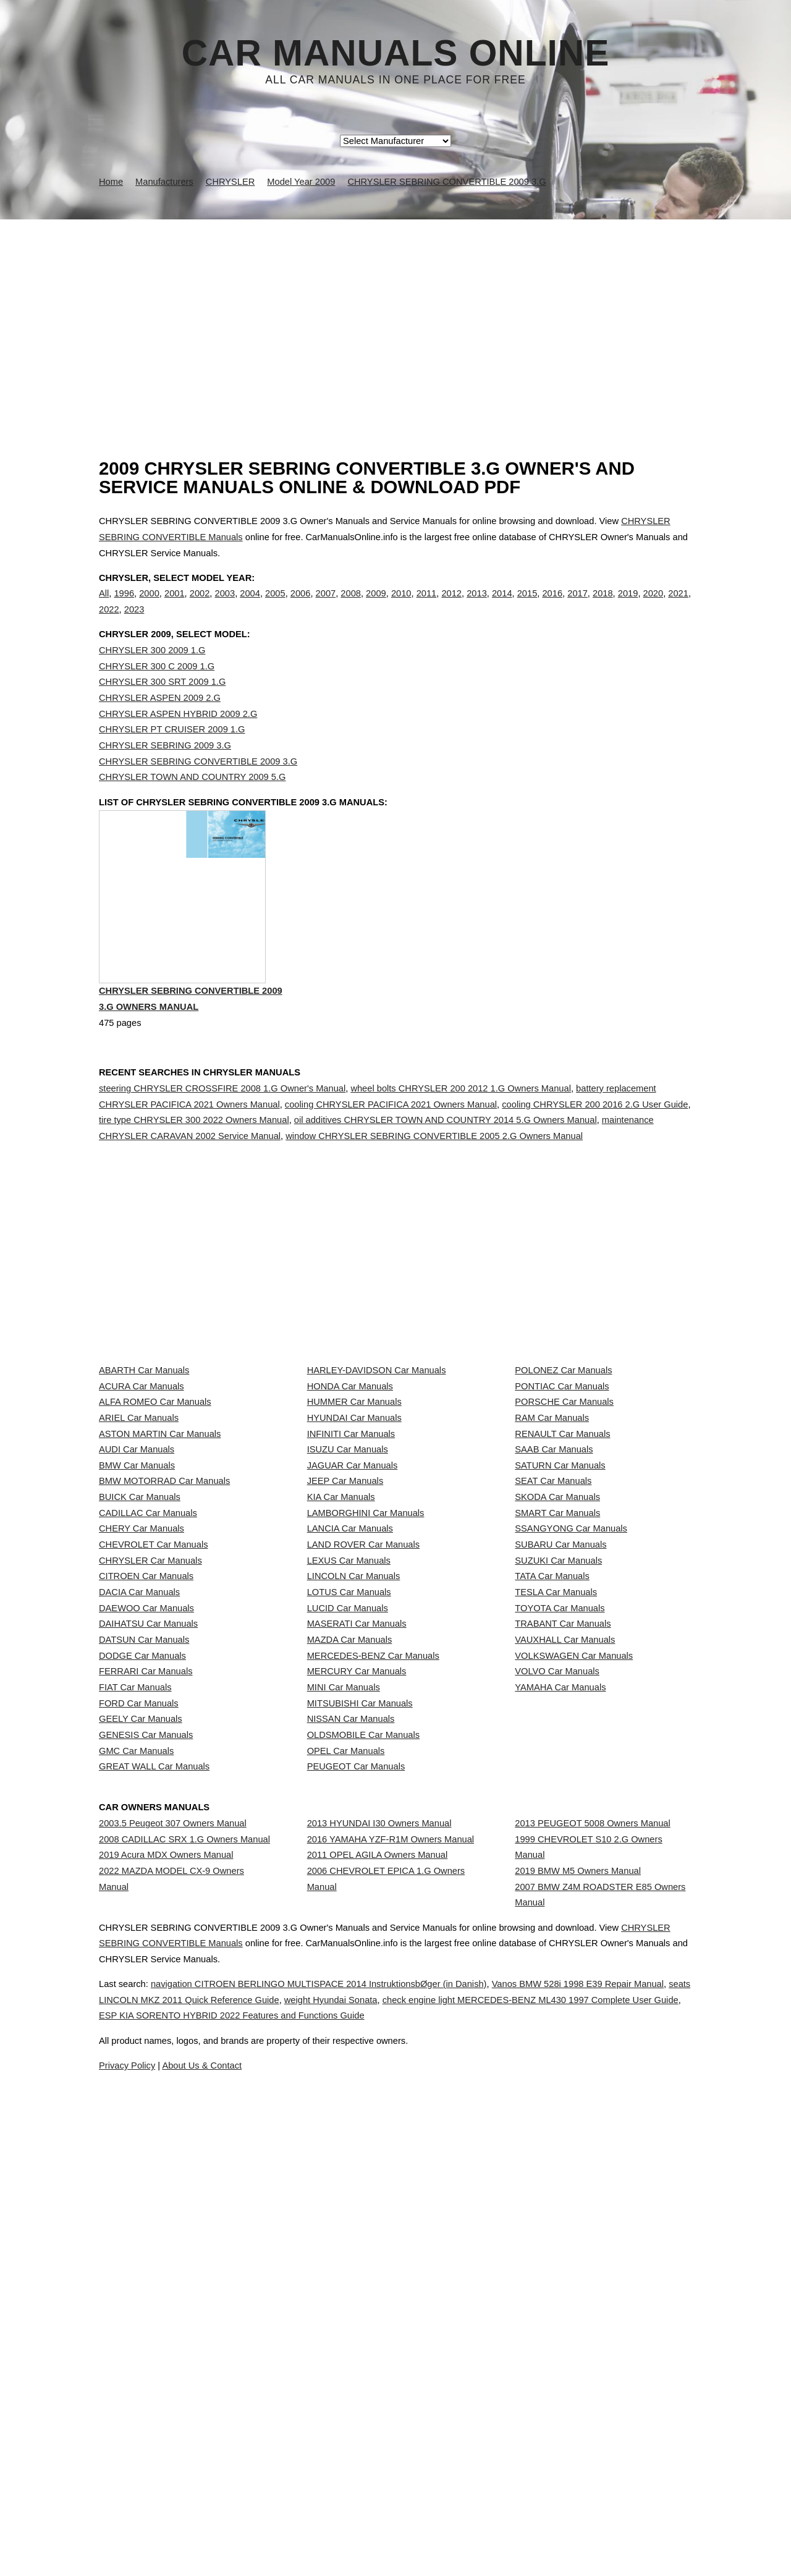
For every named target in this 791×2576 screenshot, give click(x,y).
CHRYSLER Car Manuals (150, 1806)
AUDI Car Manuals (136, 1614)
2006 (300, 606)
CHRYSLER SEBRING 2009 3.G (165, 771)
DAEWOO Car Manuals (146, 1887)
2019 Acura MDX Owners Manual (166, 2294)
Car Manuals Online (396, 53)
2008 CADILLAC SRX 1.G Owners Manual (184, 2267)
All (104, 606)
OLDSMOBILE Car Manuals (363, 2106)
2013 (477, 606)
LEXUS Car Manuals (349, 1806)
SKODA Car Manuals (557, 1696)
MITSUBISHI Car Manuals (360, 2052)
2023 (134, 622)
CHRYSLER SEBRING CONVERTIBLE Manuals (219, 2472)
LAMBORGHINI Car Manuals (366, 1724)
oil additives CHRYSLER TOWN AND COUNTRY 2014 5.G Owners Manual (445, 1173)
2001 (174, 606)
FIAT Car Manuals (135, 2025)
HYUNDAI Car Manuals (354, 1559)
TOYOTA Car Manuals (559, 1887)
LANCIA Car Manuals (350, 1751)
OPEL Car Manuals (346, 2134)
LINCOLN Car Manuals (353, 1833)
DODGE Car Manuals (142, 1970)
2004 (250, 606)
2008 (351, 606)
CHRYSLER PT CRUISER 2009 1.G (172, 755)
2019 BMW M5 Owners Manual (578, 2310)
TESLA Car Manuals (556, 1860)
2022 (109, 622)
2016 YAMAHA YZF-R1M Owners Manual (390, 2267)
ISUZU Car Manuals (347, 1614)
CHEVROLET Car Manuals (153, 1778)
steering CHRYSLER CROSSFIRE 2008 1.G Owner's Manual (222, 1141)
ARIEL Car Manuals (139, 1559)
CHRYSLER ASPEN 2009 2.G (160, 723)
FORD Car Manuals (139, 2052)
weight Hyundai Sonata (474, 2529)
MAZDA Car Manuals (349, 1942)
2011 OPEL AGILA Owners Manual (377, 2294)
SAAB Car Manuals (554, 1614)
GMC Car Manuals (136, 2134)
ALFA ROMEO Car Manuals (155, 1532)
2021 (678, 606)
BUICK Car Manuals (139, 1696)
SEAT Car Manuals (553, 1669)
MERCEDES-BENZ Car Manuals (373, 1970)
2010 (401, 606)
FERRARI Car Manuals (146, 1997)
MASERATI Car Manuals (357, 1915)
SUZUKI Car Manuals (558, 1806)
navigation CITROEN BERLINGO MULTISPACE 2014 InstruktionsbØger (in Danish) (360, 2513)
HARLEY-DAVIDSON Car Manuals (376, 1478)
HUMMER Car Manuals (354, 1532)
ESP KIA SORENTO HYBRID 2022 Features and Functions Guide (493, 2544)
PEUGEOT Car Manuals (356, 2161)
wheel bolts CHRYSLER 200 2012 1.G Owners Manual (460, 1141)
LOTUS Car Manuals (349, 1860)
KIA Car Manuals (341, 1696)
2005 (275, 606)
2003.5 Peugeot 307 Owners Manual (173, 2240)
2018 (603, 606)
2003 (225, 606)
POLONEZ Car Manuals (563, 1478)
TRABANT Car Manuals (563, 1915)
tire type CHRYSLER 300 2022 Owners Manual (194, 1173)
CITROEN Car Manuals (146, 1833)
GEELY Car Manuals (140, 2079)
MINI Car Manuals (343, 2025)
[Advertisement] (395, 312)
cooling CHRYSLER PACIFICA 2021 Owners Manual (391, 1157)
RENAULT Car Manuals (562, 1587)
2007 (326, 606)
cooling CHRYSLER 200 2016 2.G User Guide (595, 1157)
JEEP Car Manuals (345, 1669)
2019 (628, 606)
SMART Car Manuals (557, 1724)
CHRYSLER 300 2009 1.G (152, 675)
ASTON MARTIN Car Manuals (160, 1587)
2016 (552, 606)
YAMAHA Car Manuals (560, 2025)
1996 (124, 606)
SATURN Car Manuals (560, 1641)
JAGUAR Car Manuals (352, 1641)
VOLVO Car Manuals (557, 1997)
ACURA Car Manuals (141, 1505)
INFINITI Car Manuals (351, 1587)
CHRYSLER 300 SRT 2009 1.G (162, 707)
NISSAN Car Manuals (351, 2079)
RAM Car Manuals (552, 1559)
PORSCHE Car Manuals (564, 1532)
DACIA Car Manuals (139, 1860)
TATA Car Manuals (552, 1833)
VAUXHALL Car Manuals (565, 1942)
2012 (451, 606)
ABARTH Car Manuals (144, 1478)
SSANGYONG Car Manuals (571, 1751)
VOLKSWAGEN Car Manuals (574, 1970)
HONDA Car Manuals (350, 1505)
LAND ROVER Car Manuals (363, 1778)
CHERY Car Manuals (141, 1751)
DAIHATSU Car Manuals (148, 1915)
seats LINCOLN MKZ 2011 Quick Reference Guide (299, 2529)
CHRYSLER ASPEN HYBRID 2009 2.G (178, 739)
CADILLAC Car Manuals (148, 1724)
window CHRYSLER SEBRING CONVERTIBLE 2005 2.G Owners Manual (434, 1189)
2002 (200, 606)
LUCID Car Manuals (347, 1887)
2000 (149, 606)
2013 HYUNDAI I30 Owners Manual (379, 2240)
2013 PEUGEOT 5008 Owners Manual (592, 2240)
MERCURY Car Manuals (357, 1997)
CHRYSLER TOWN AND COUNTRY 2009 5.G (192, 802)
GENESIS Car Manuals (146, 2106)
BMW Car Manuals (137, 1641)
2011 (427, 606)
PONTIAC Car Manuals (562, 1505)
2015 (527, 606)
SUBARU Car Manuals (560, 1778)
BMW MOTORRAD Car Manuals (164, 1669)
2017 (577, 606)
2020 (653, 606)
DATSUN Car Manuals (144, 1942)
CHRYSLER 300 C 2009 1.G (156, 692)
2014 (502, 606)
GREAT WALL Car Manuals (154, 2161)
